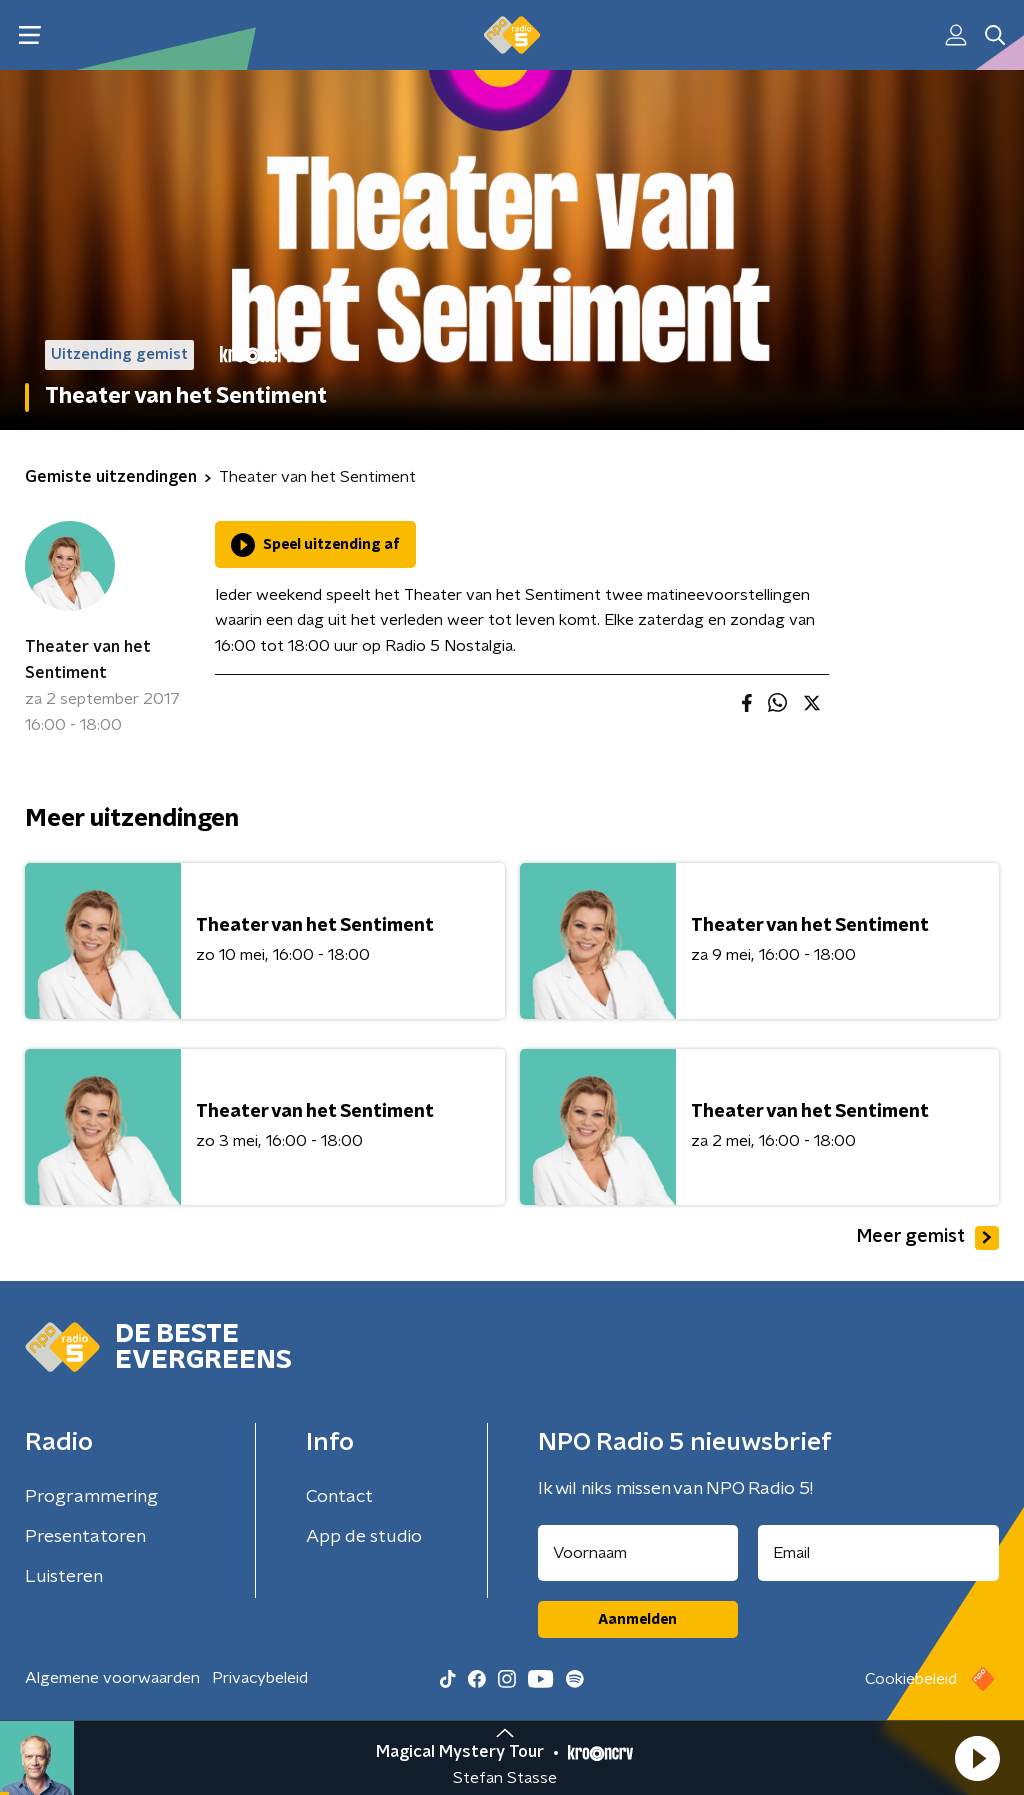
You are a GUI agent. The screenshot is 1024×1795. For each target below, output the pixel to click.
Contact (339, 1497)
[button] (977, 1758)
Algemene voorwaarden (112, 1678)
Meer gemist (928, 1238)
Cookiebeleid (911, 1679)
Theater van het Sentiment (88, 660)
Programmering (91, 1497)
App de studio (364, 1537)
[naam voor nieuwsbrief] (638, 1553)
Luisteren (64, 1577)
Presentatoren (85, 1537)
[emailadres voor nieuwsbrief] (879, 1553)
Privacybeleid (260, 1678)
